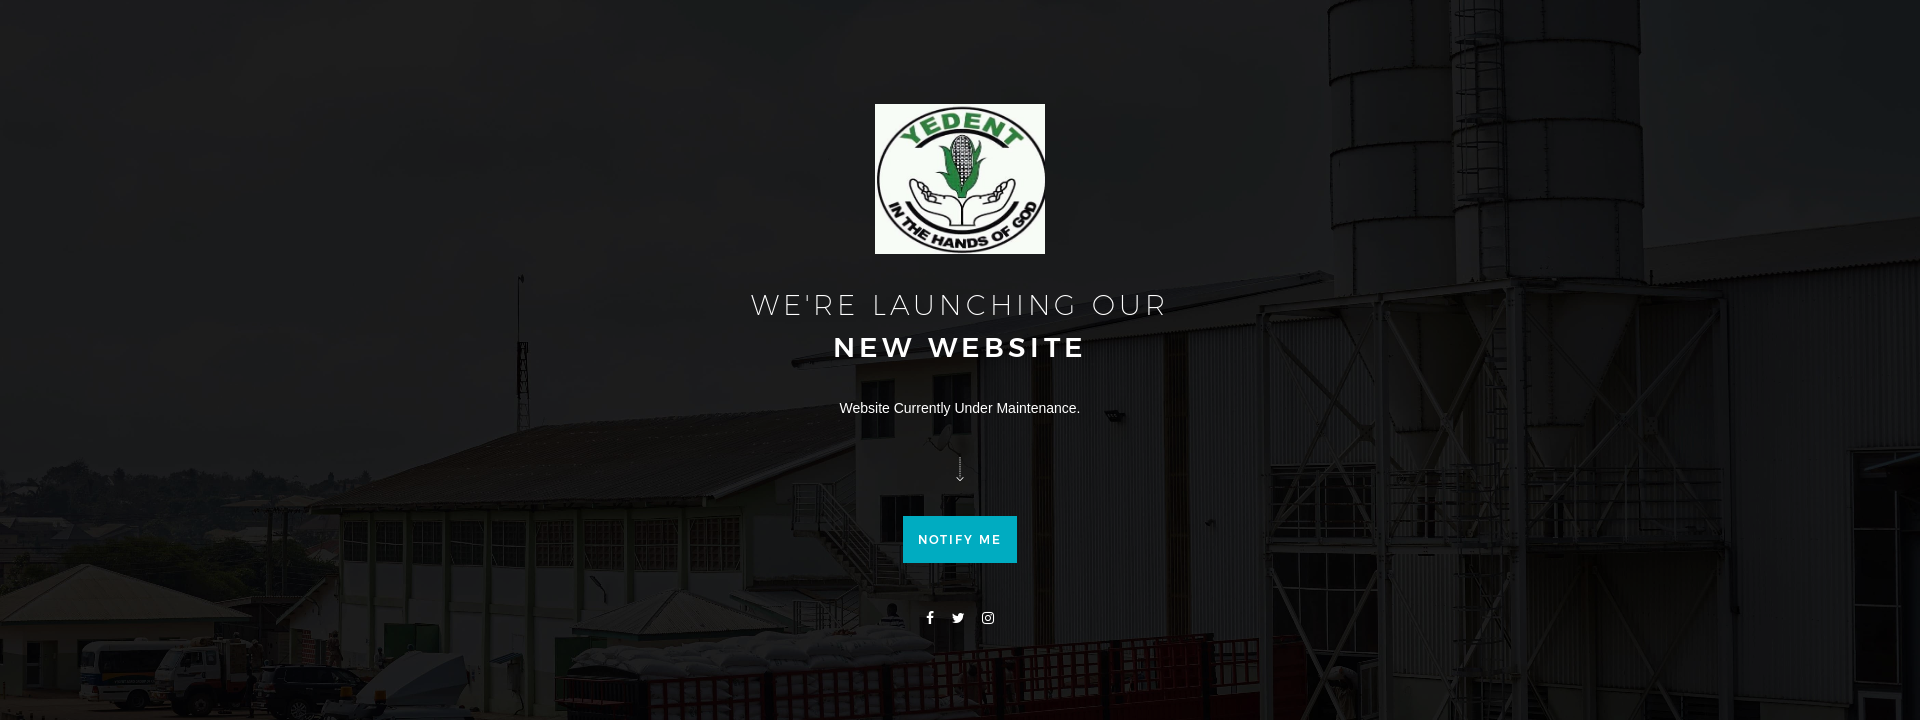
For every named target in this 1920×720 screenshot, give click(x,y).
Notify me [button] (960, 575)
